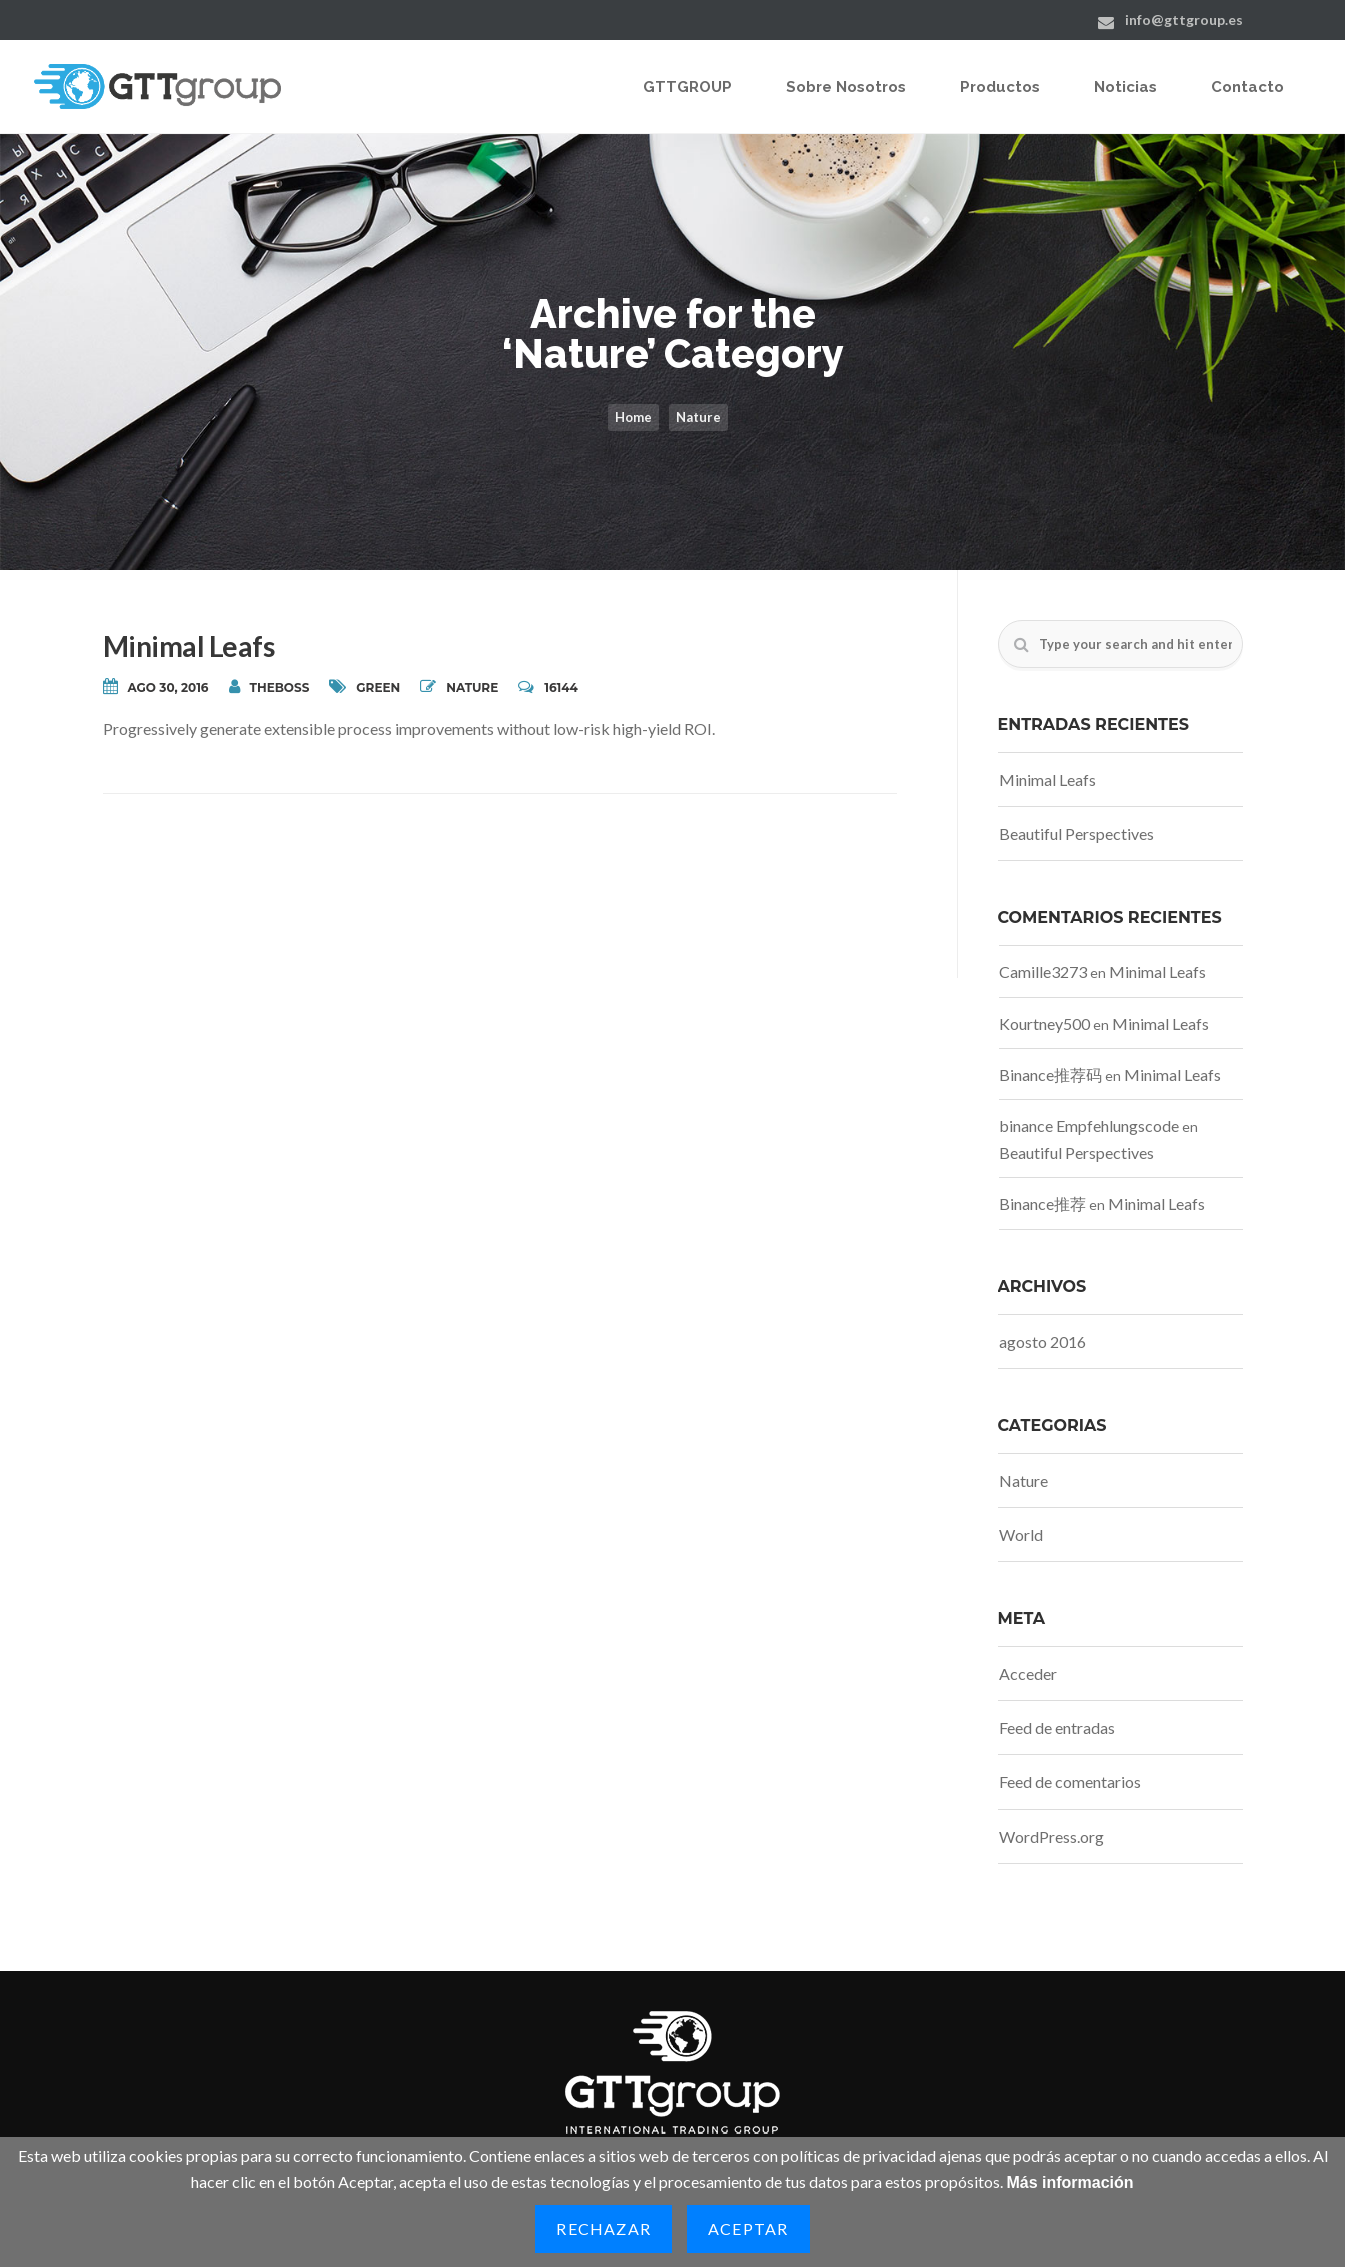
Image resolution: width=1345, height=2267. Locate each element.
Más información (1069, 2182)
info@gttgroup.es (1184, 19)
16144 (548, 686)
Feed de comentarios (1070, 1781)
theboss (269, 686)
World (1021, 1534)
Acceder (1028, 1673)
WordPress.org (1051, 1836)
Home (633, 417)
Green (378, 687)
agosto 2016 (1042, 1341)
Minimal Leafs (189, 646)
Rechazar (603, 2228)
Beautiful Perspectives (1076, 833)
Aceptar (748, 2228)
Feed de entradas (1057, 1727)
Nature (698, 417)
